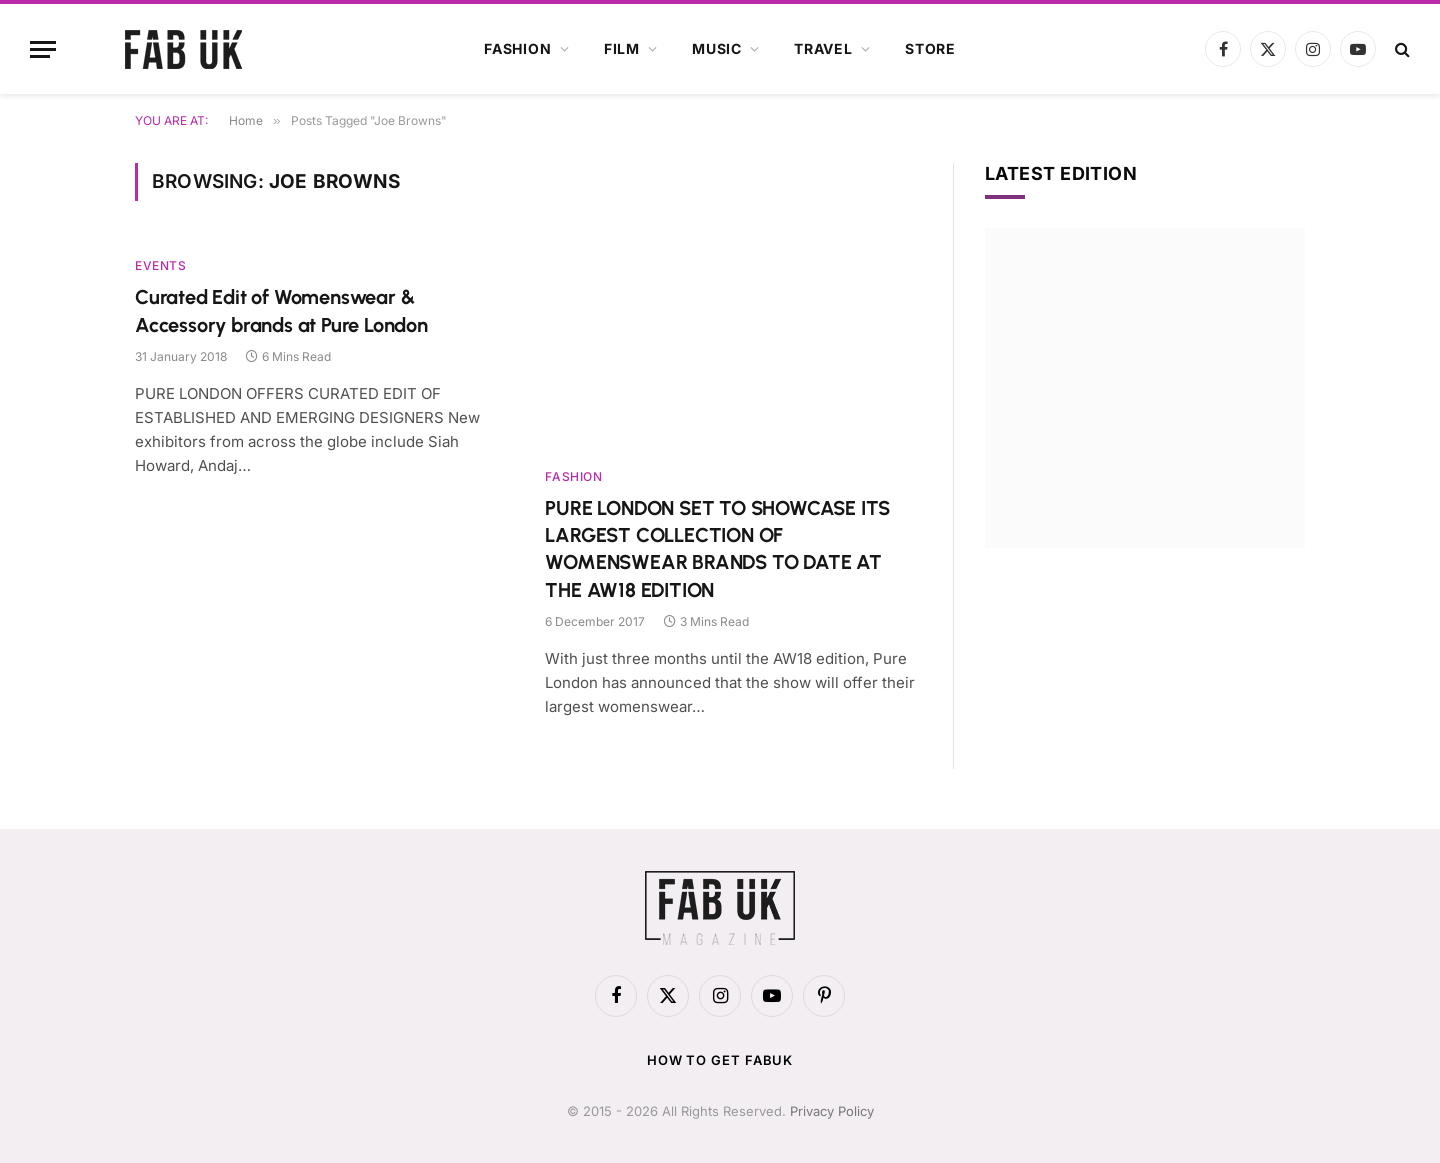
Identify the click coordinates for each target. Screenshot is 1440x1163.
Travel (823, 48)
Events (161, 265)
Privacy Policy (832, 1111)
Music (717, 48)
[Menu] (43, 49)
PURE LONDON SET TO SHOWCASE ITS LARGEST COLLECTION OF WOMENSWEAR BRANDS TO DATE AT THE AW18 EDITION (717, 549)
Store (930, 48)
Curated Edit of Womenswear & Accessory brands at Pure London (281, 310)
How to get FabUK (720, 1060)
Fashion (518, 48)
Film (622, 48)
